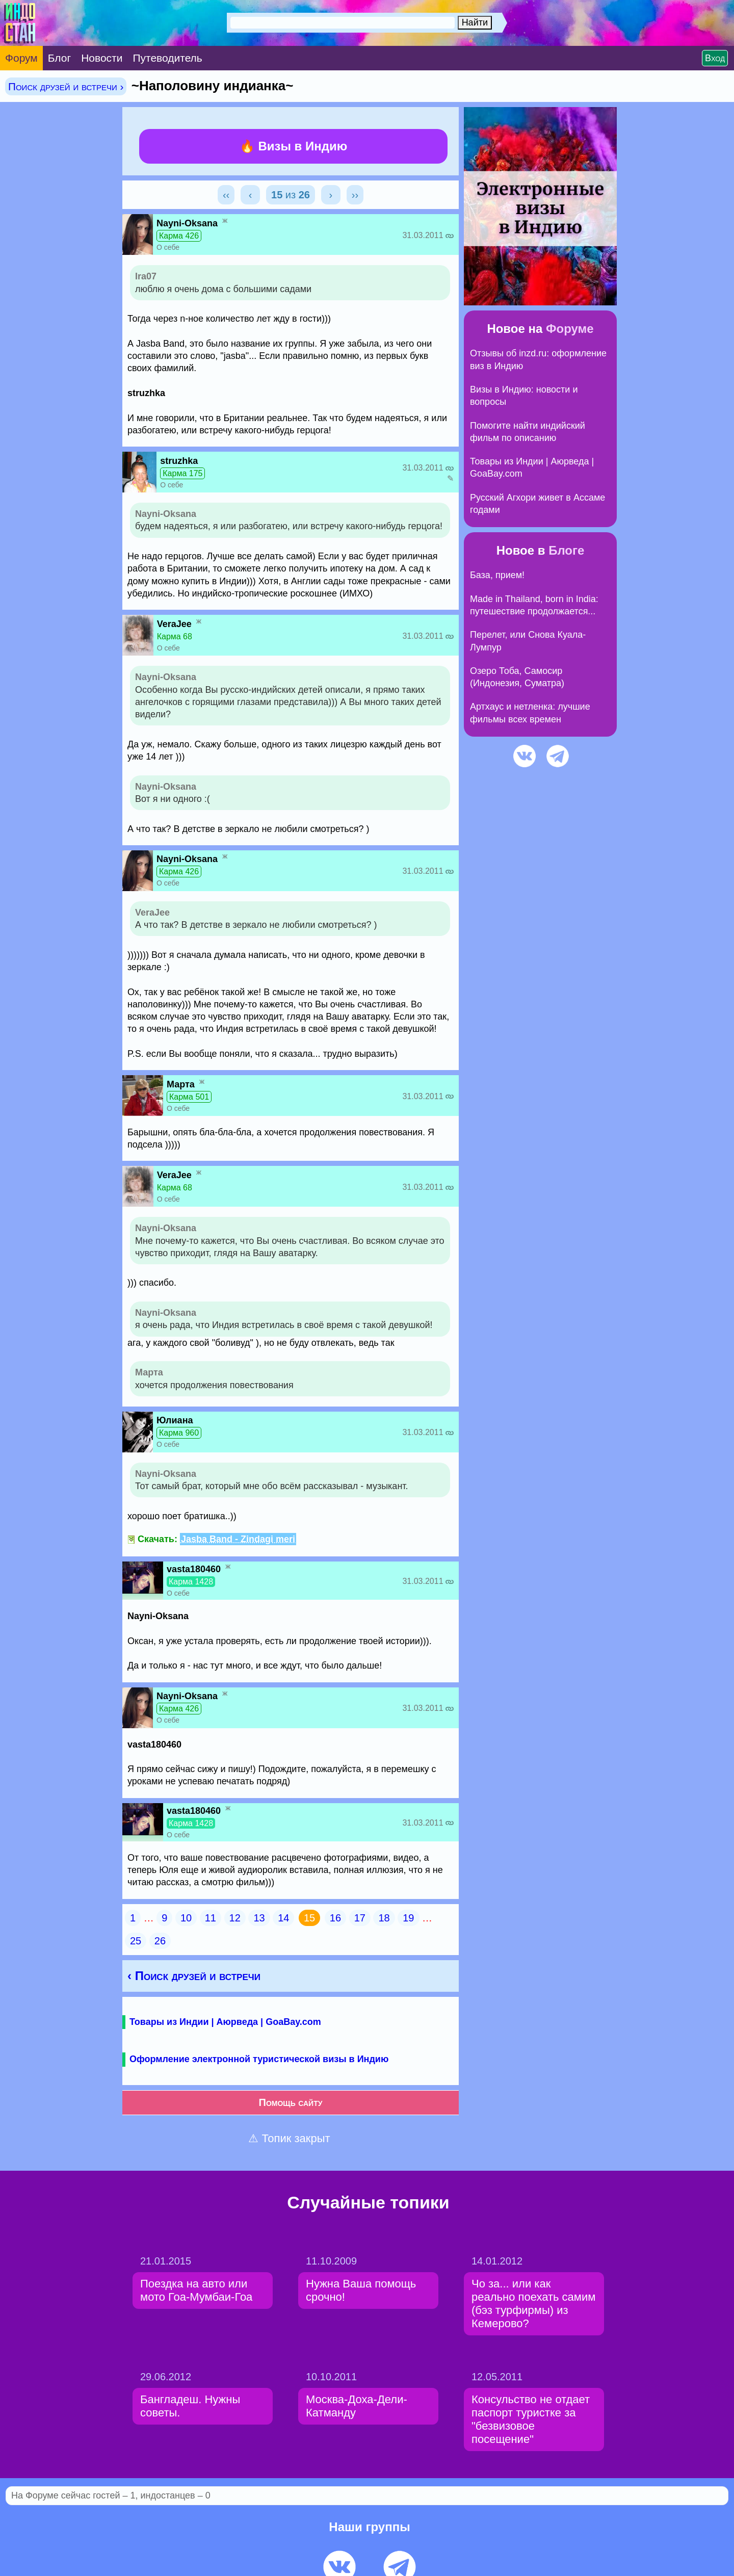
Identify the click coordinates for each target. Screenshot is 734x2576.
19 (408, 1917)
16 (335, 1917)
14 (283, 1917)
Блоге (566, 550)
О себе (167, 247)
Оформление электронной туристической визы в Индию (258, 2059)
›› (355, 194)
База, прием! (497, 575)
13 (259, 1917)
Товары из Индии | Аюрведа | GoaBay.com (225, 2022)
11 (210, 1917)
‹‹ (226, 194)
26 (160, 1940)
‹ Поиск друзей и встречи (193, 1976)
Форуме (570, 328)
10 (186, 1917)
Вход (715, 58)
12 (235, 1917)
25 (135, 1940)
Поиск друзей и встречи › (65, 86)
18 (383, 1917)
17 (359, 1917)
